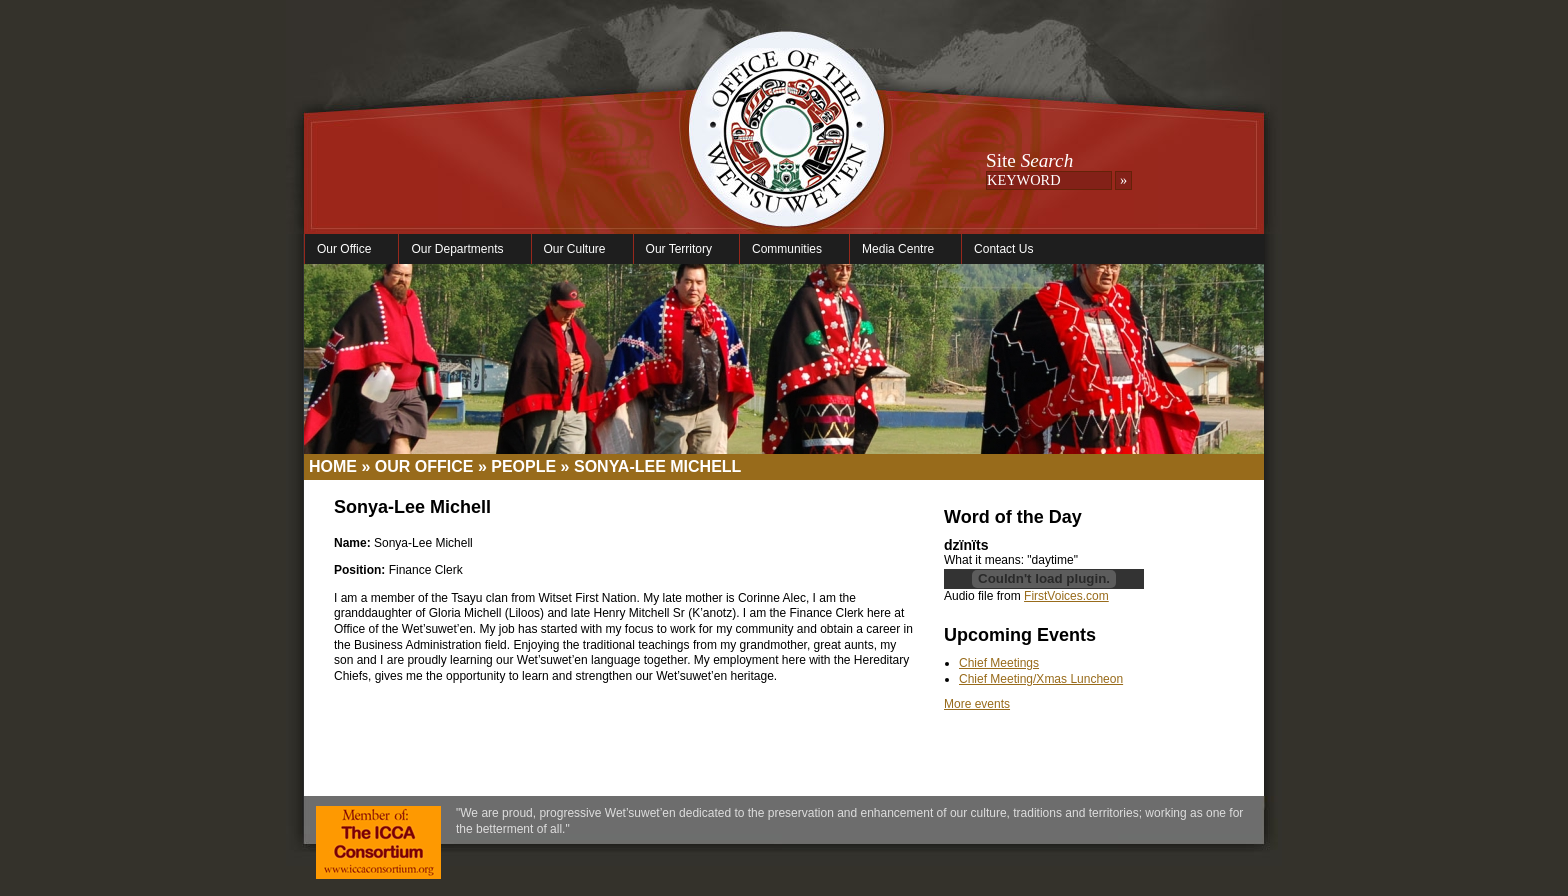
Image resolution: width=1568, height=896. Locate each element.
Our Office (346, 249)
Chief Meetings (999, 663)
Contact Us (1003, 249)
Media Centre (900, 249)
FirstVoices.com (1066, 596)
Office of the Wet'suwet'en (786, 150)
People (523, 466)
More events (977, 704)
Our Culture (577, 249)
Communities (789, 249)
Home (333, 466)
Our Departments (459, 249)
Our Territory (681, 249)
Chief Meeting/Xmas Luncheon (1041, 679)
